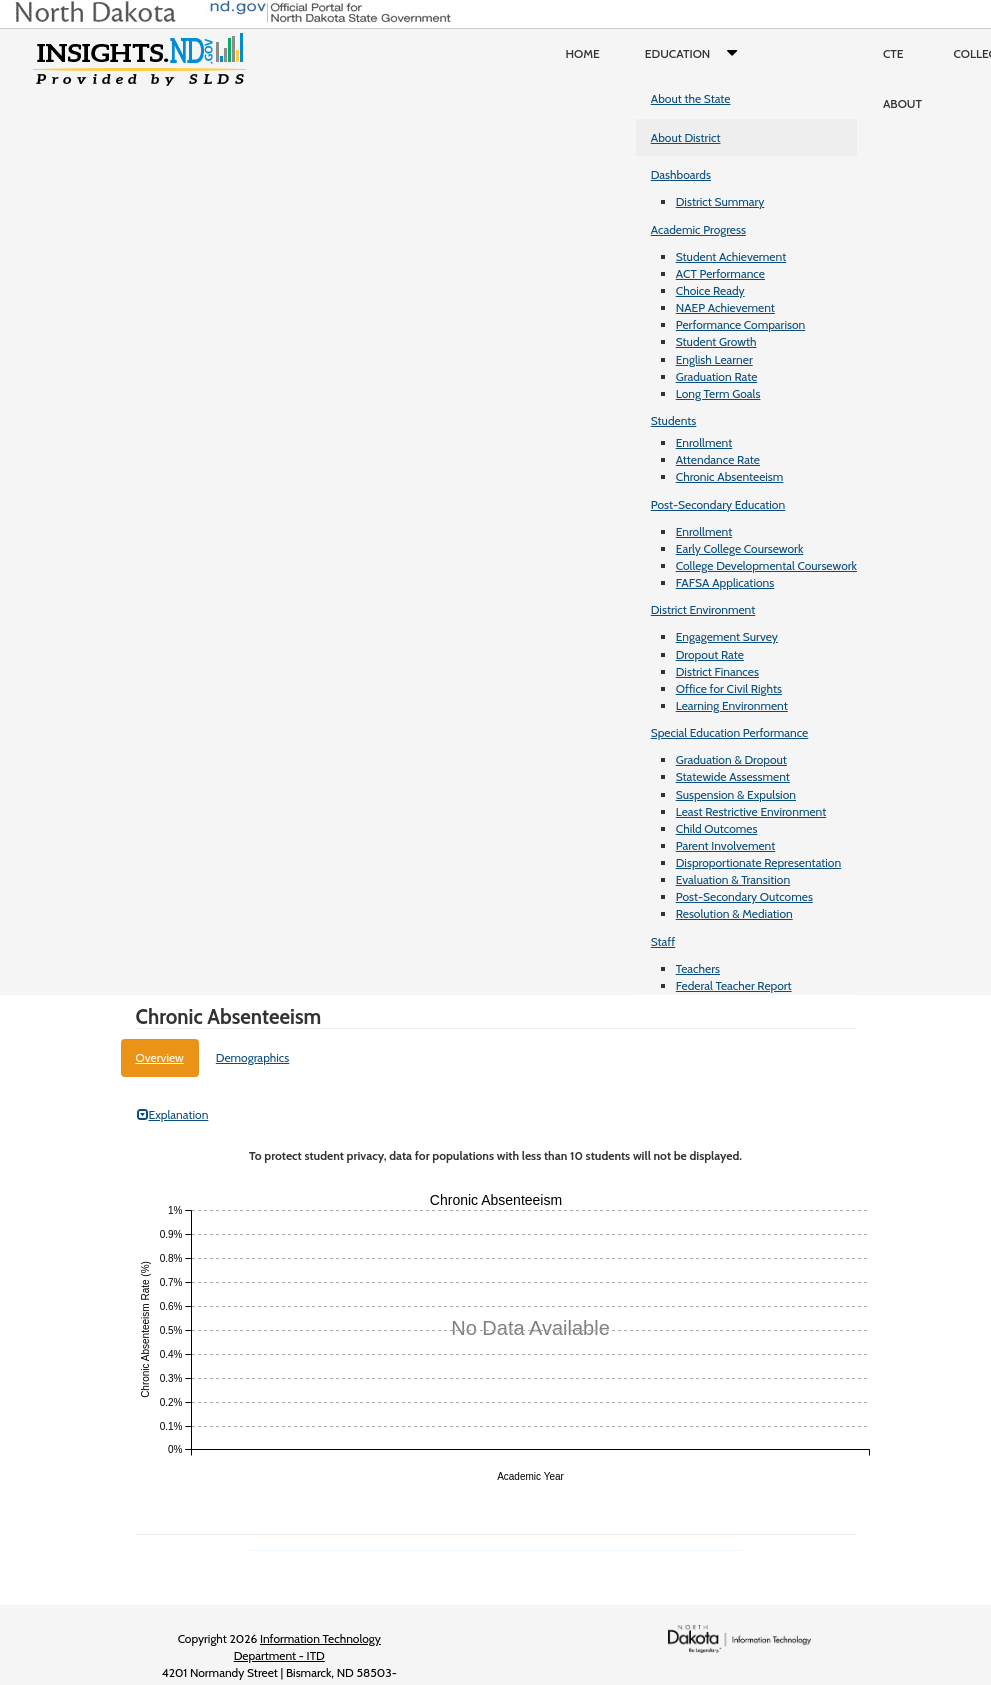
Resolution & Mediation (734, 913)
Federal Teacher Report (734, 985)
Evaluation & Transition (733, 879)
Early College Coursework (740, 548)
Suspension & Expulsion (736, 794)
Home (583, 53)
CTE (893, 53)
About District (686, 137)
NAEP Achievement (725, 307)
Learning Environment (732, 705)
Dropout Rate (710, 654)
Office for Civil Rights (729, 688)
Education (695, 54)
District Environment (703, 609)
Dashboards (681, 174)
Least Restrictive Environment (751, 811)
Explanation (173, 1114)
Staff (663, 941)
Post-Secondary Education (718, 504)
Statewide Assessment (733, 776)
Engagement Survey (727, 636)
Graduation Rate (717, 376)
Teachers (698, 968)
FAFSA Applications (725, 582)
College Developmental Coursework (766, 565)
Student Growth (716, 341)
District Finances (717, 671)
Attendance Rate (718, 459)
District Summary (720, 201)
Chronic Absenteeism (730, 476)
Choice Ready (710, 290)
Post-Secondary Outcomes (744, 896)
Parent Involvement (726, 845)
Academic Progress (698, 229)
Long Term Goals (718, 393)
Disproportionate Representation (758, 862)
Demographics (253, 1057)
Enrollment (704, 442)
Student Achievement (731, 256)
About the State (691, 98)
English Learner (714, 359)
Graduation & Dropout (731, 759)
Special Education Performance (730, 732)
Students (674, 420)
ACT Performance (720, 273)
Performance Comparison (741, 324)
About (902, 103)
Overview (160, 1057)
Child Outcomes (717, 828)
